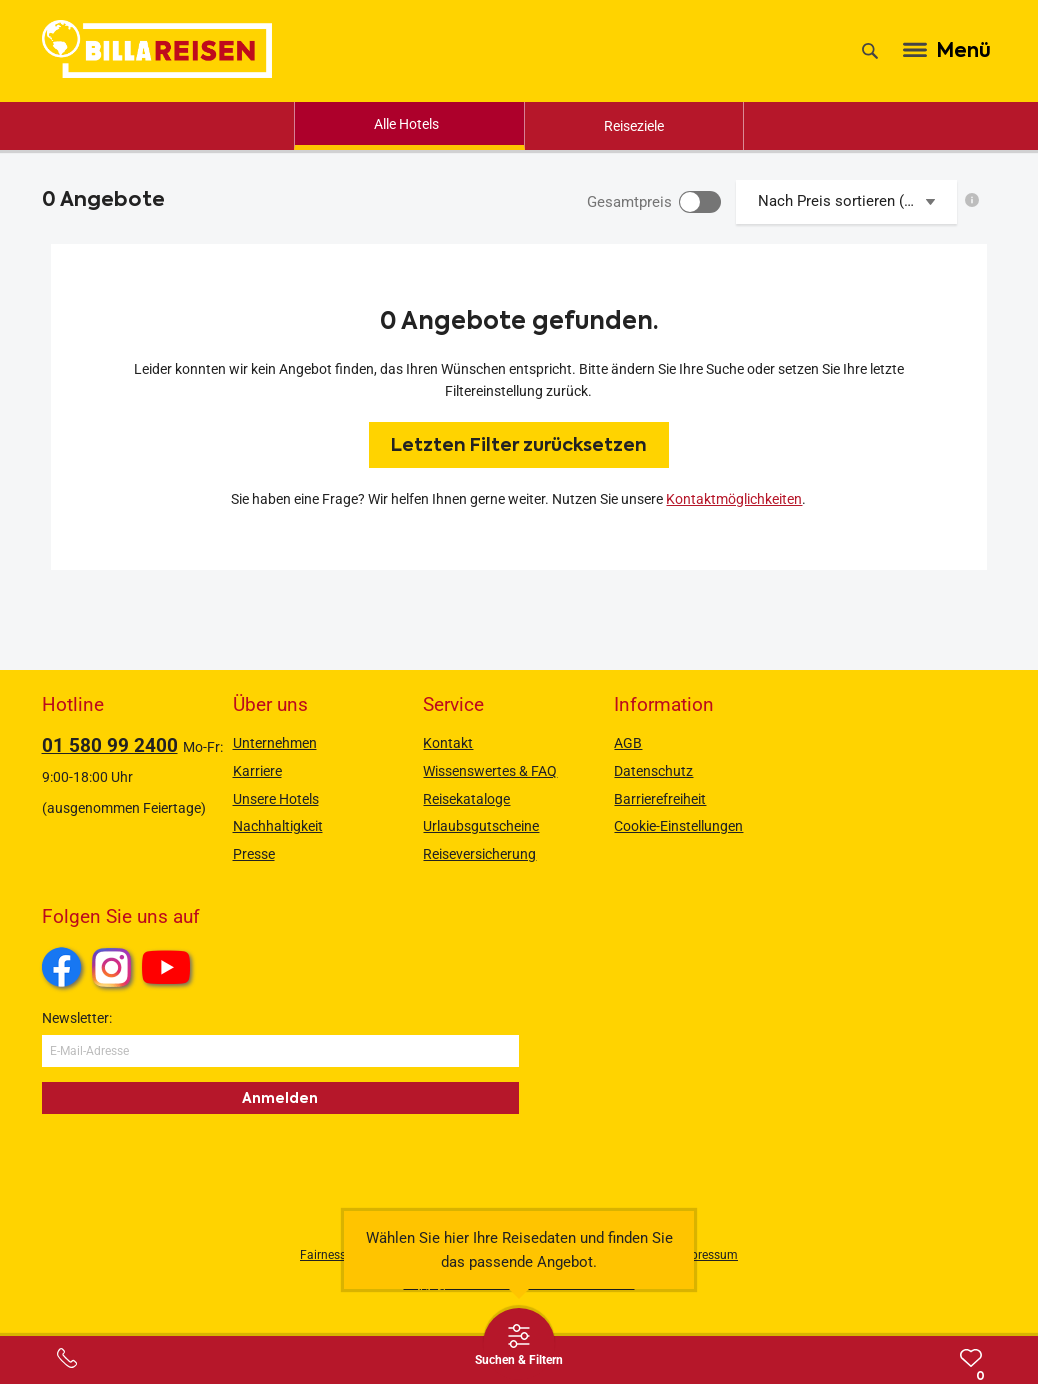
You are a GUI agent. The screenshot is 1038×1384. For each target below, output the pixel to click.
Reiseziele (634, 126)
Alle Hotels (406, 124)
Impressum (707, 1255)
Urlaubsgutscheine (481, 826)
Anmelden (280, 1098)
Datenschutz (653, 771)
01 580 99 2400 (110, 745)
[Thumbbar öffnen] (519, 1344)
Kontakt (448, 743)
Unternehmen (275, 743)
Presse (254, 854)
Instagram (112, 967)
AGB (628, 743)
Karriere (257, 771)
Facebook (62, 967)
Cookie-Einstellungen (678, 826)
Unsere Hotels (276, 799)
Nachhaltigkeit (278, 826)
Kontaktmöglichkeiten (734, 499)
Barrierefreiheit (660, 799)
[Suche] (870, 51)
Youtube (169, 970)
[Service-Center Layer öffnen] (67, 1358)
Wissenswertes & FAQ (490, 771)
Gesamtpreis (629, 202)
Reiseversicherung (479, 854)
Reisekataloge (466, 799)
